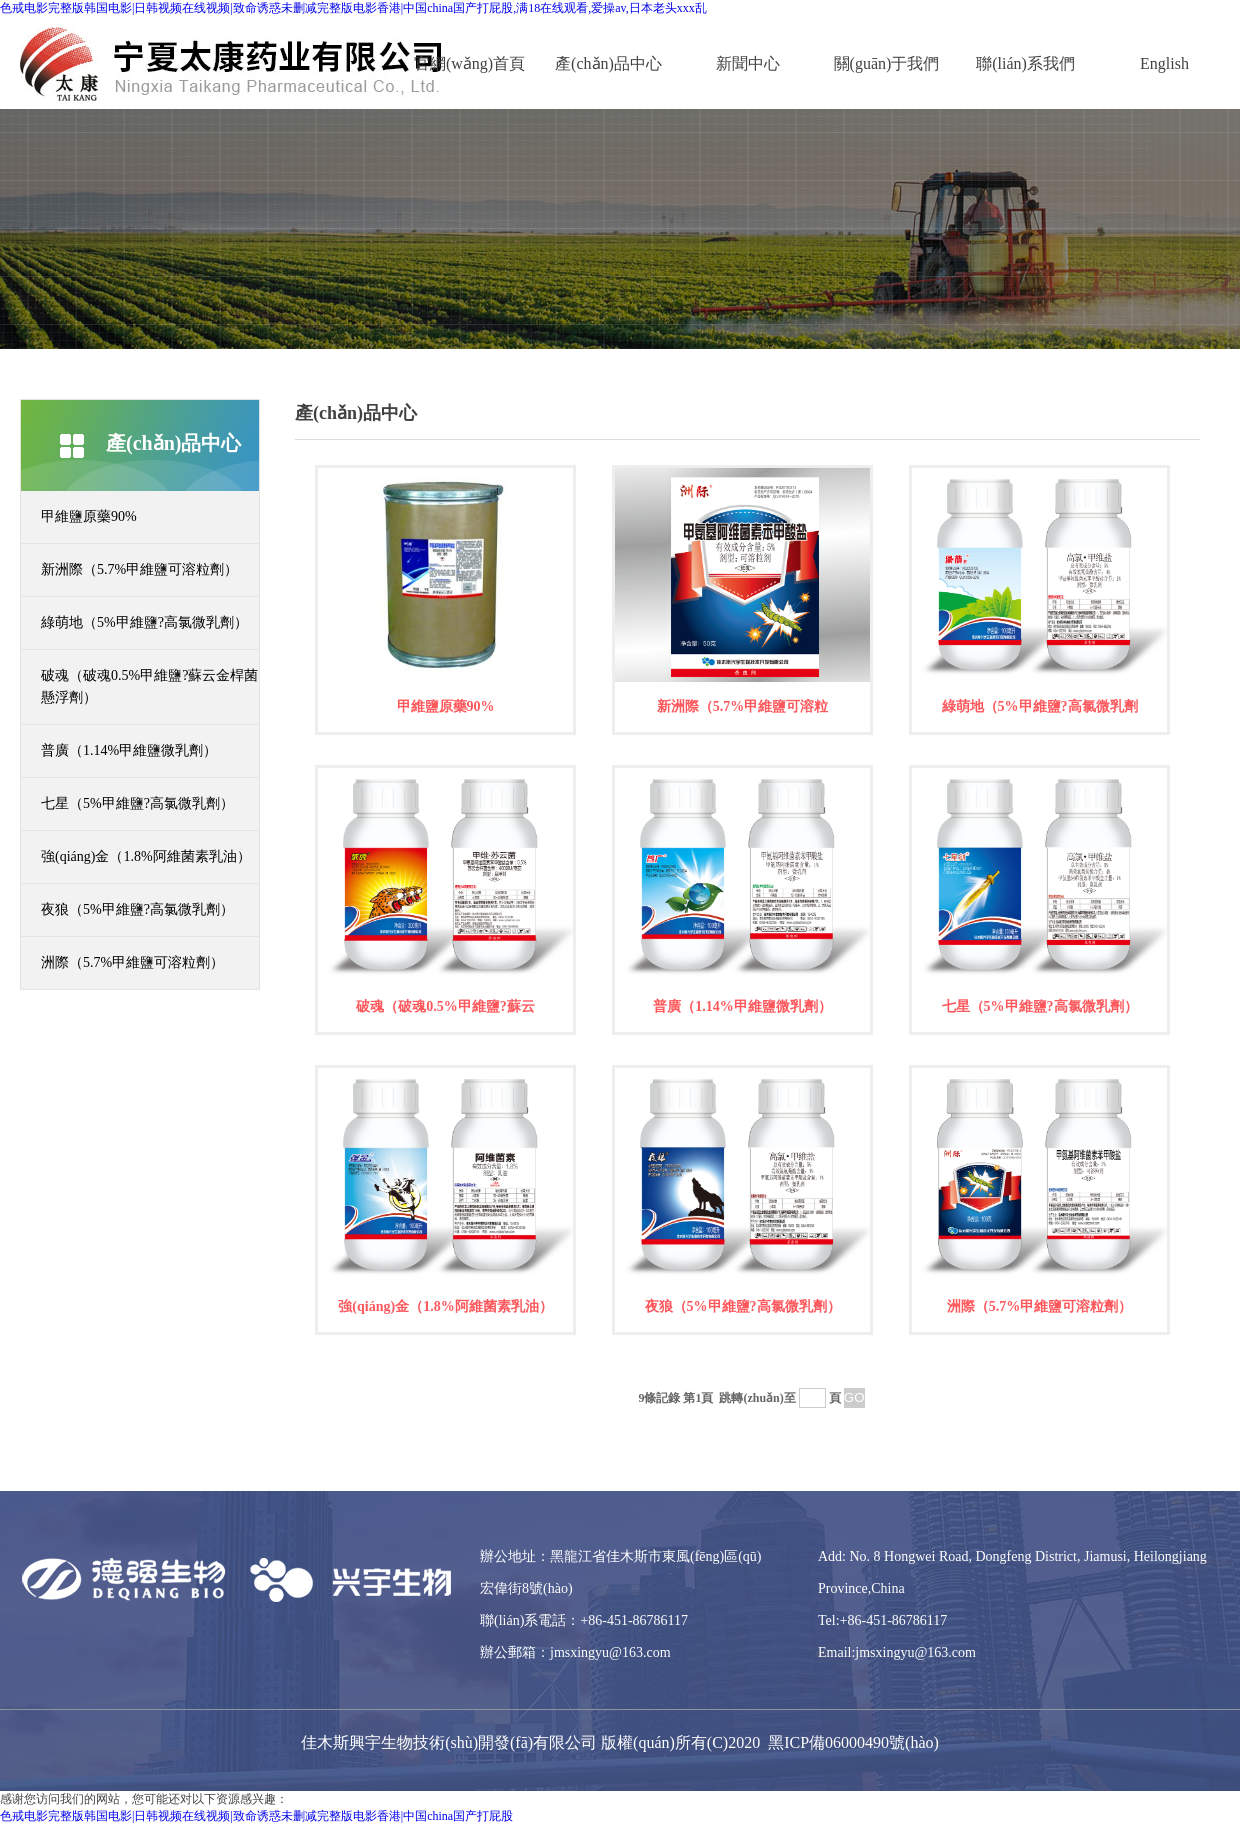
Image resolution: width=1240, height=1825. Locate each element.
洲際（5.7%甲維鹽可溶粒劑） (132, 962)
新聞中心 (748, 63)
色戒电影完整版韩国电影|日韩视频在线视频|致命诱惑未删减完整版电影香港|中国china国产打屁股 (256, 1816)
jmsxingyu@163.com (610, 1652)
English (1164, 63)
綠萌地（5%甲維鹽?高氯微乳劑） (144, 622)
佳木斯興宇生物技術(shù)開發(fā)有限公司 (449, 1742)
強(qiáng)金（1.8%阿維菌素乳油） (146, 856)
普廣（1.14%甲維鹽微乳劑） (129, 750)
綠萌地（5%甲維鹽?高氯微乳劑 (1040, 706)
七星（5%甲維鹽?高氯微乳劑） (137, 803)
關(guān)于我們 (887, 63)
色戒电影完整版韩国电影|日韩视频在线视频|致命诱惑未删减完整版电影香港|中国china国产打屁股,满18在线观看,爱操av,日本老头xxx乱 (353, 8)
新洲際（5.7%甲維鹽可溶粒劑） (139, 569)
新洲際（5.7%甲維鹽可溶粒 (743, 706)
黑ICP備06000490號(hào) (853, 1742)
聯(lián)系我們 (1025, 63)
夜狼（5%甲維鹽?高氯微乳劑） (137, 909)
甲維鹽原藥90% (89, 516)
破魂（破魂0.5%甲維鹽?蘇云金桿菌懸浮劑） (149, 686)
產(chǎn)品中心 (608, 63)
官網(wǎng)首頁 (469, 63)
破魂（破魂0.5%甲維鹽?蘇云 (445, 1006)
